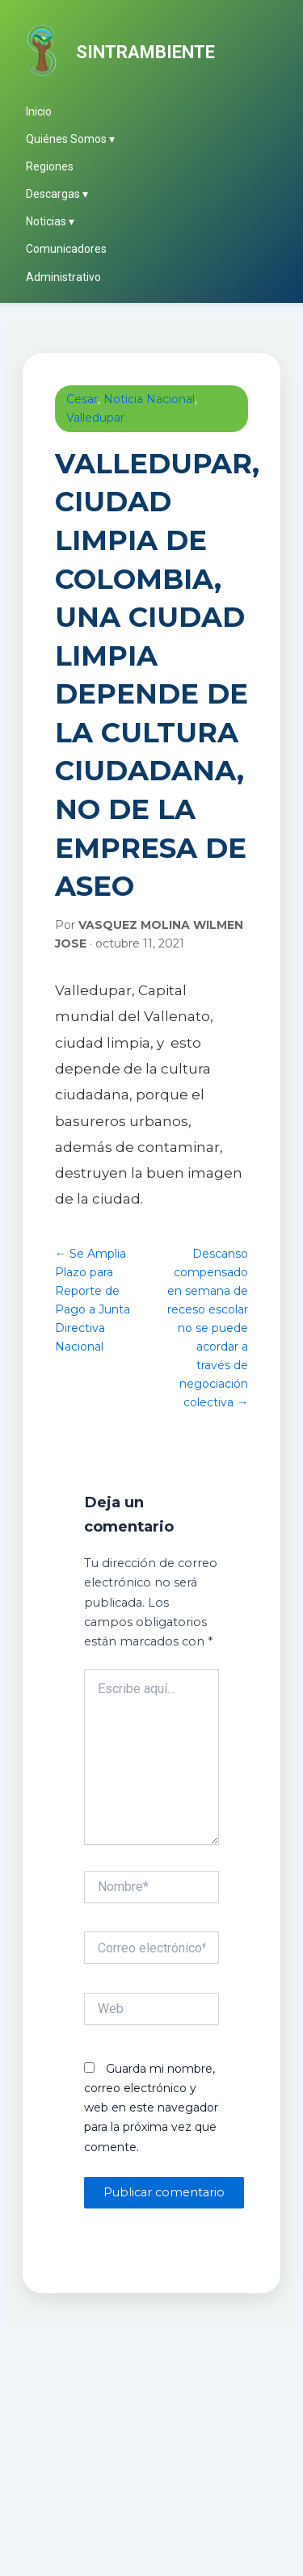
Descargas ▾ (57, 193)
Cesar (82, 399)
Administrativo (63, 277)
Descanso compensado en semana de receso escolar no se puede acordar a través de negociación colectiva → (207, 1328)
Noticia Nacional (149, 399)
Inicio (39, 111)
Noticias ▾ (50, 221)
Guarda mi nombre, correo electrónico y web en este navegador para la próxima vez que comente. (151, 2107)
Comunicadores (66, 248)
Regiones (50, 166)
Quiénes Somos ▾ (70, 138)
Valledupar (95, 417)
